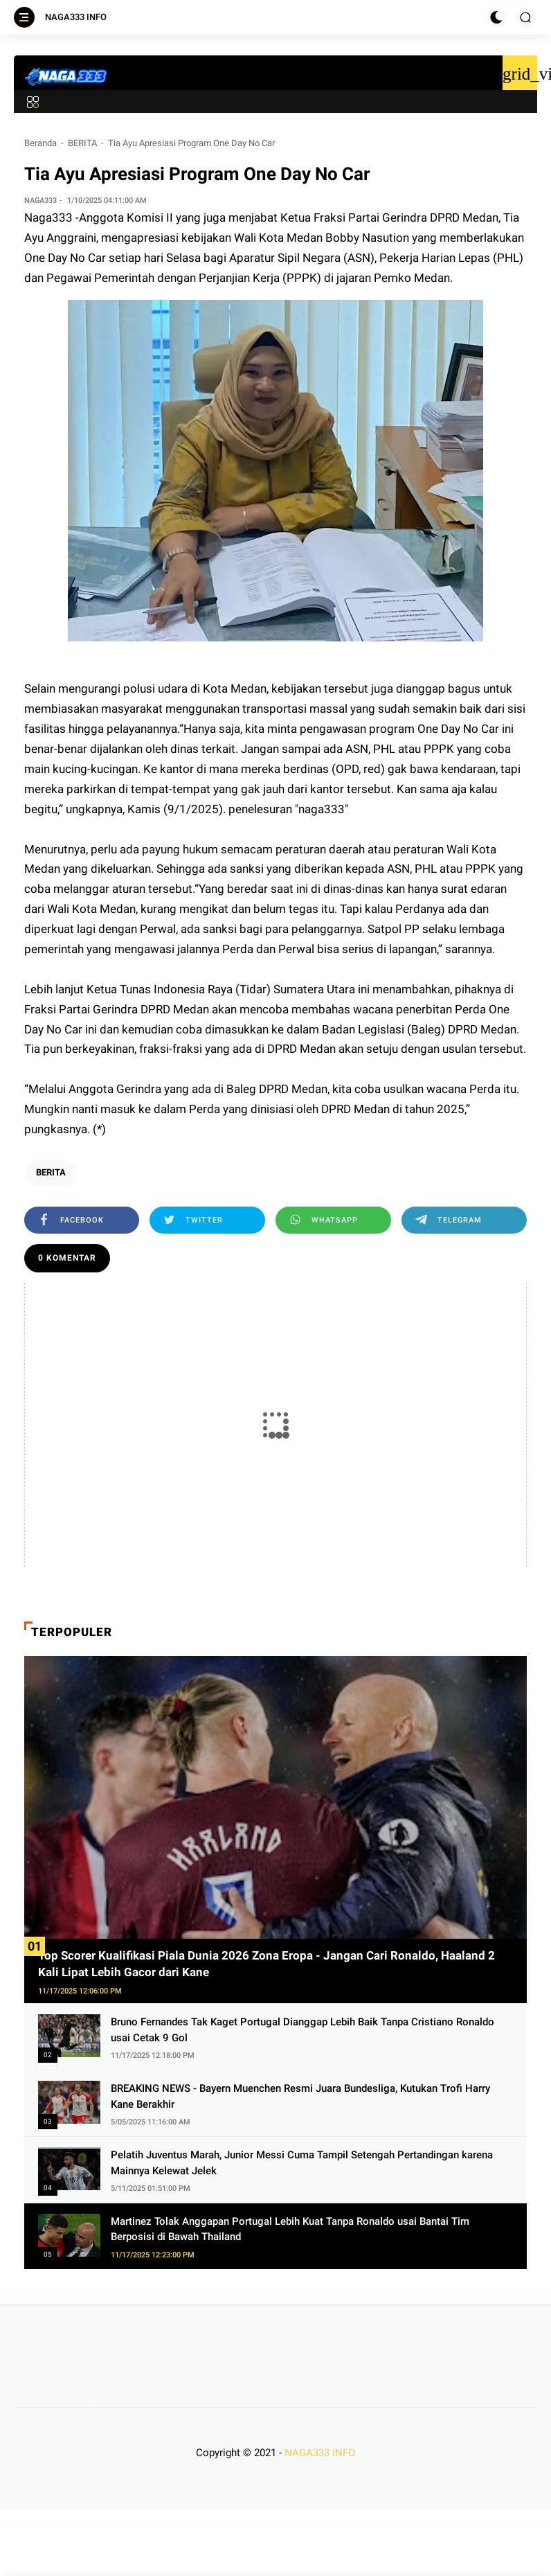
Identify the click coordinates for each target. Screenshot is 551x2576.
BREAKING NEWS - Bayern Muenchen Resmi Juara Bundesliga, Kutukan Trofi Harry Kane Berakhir (300, 2096)
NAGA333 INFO (76, 17)
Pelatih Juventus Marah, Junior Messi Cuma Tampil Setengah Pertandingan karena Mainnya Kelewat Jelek (302, 2163)
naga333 (321, 809)
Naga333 (49, 217)
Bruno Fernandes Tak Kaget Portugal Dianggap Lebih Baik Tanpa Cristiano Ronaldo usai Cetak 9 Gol (302, 2030)
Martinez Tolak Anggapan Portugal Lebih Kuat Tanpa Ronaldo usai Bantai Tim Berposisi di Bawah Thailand (290, 2229)
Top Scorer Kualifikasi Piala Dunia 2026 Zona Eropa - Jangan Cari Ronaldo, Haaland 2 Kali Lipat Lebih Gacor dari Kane (266, 1963)
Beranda (40, 143)
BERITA (82, 143)
